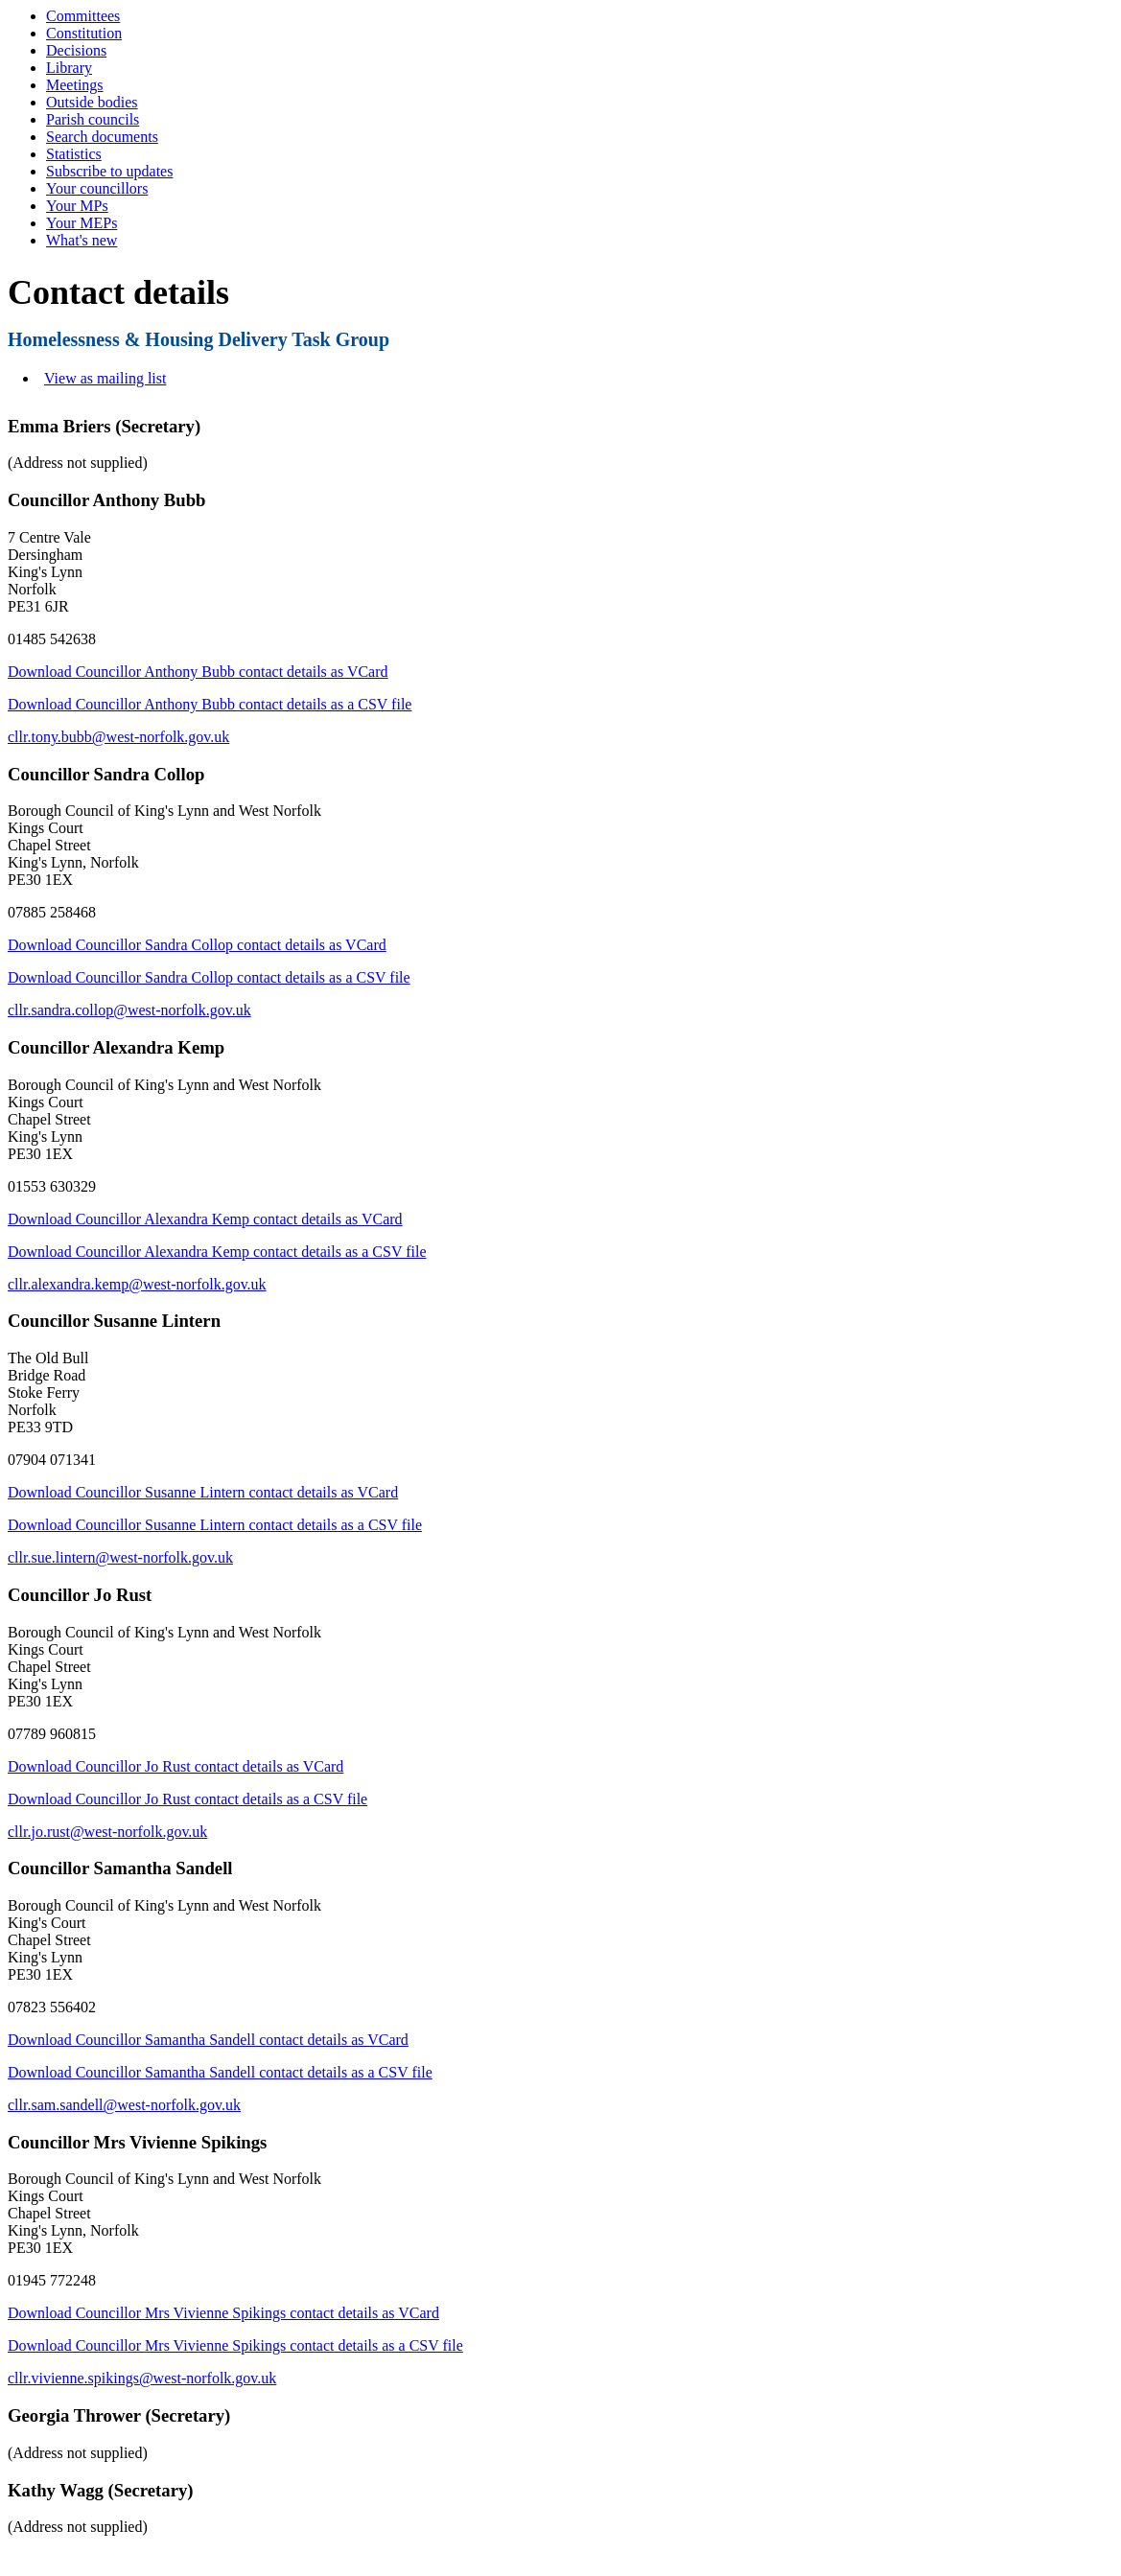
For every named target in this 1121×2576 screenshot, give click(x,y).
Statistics (74, 154)
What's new (81, 240)
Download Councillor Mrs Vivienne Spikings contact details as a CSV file (235, 2345)
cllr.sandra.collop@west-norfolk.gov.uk (129, 1010)
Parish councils (92, 119)
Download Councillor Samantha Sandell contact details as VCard (208, 2039)
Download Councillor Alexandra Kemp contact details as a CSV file (217, 1251)
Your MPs (77, 205)
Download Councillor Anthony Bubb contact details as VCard (198, 671)
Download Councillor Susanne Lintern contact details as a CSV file (215, 1525)
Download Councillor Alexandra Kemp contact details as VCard (205, 1219)
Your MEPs (81, 223)
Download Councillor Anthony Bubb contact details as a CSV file (209, 704)
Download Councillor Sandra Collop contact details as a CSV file (209, 977)
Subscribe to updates (109, 171)
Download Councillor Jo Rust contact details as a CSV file (187, 1799)
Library (69, 67)
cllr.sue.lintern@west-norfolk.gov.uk (120, 1557)
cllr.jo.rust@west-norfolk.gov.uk (107, 1831)
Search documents (102, 136)
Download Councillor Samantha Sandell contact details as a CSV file (220, 2072)
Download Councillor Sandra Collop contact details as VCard (197, 945)
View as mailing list (105, 378)
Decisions (76, 50)
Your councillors (97, 188)
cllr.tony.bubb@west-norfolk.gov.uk (118, 737)
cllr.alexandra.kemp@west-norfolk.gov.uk (137, 1284)
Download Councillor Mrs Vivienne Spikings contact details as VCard (223, 2313)
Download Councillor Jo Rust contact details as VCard (175, 1766)
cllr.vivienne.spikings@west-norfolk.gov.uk (142, 2378)
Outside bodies (92, 102)
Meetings (75, 85)
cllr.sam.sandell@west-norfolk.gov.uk (124, 2105)
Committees (83, 16)
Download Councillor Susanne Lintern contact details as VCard (203, 1492)
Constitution (84, 33)
